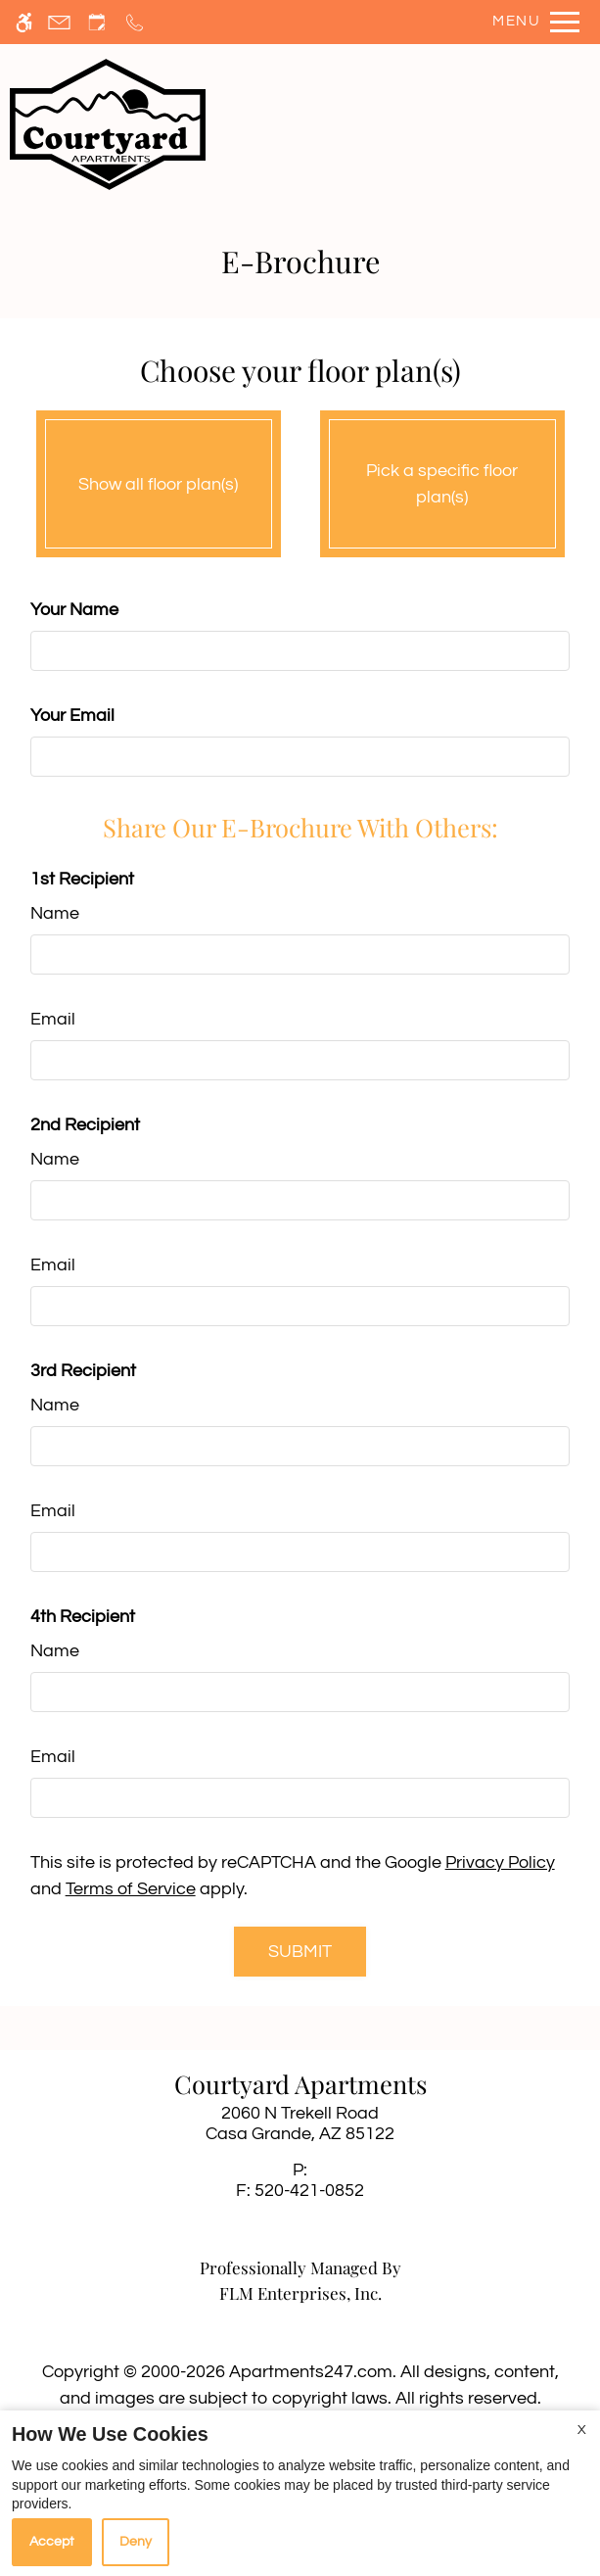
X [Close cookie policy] (581, 2430)
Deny (135, 2542)
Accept (51, 2542)
